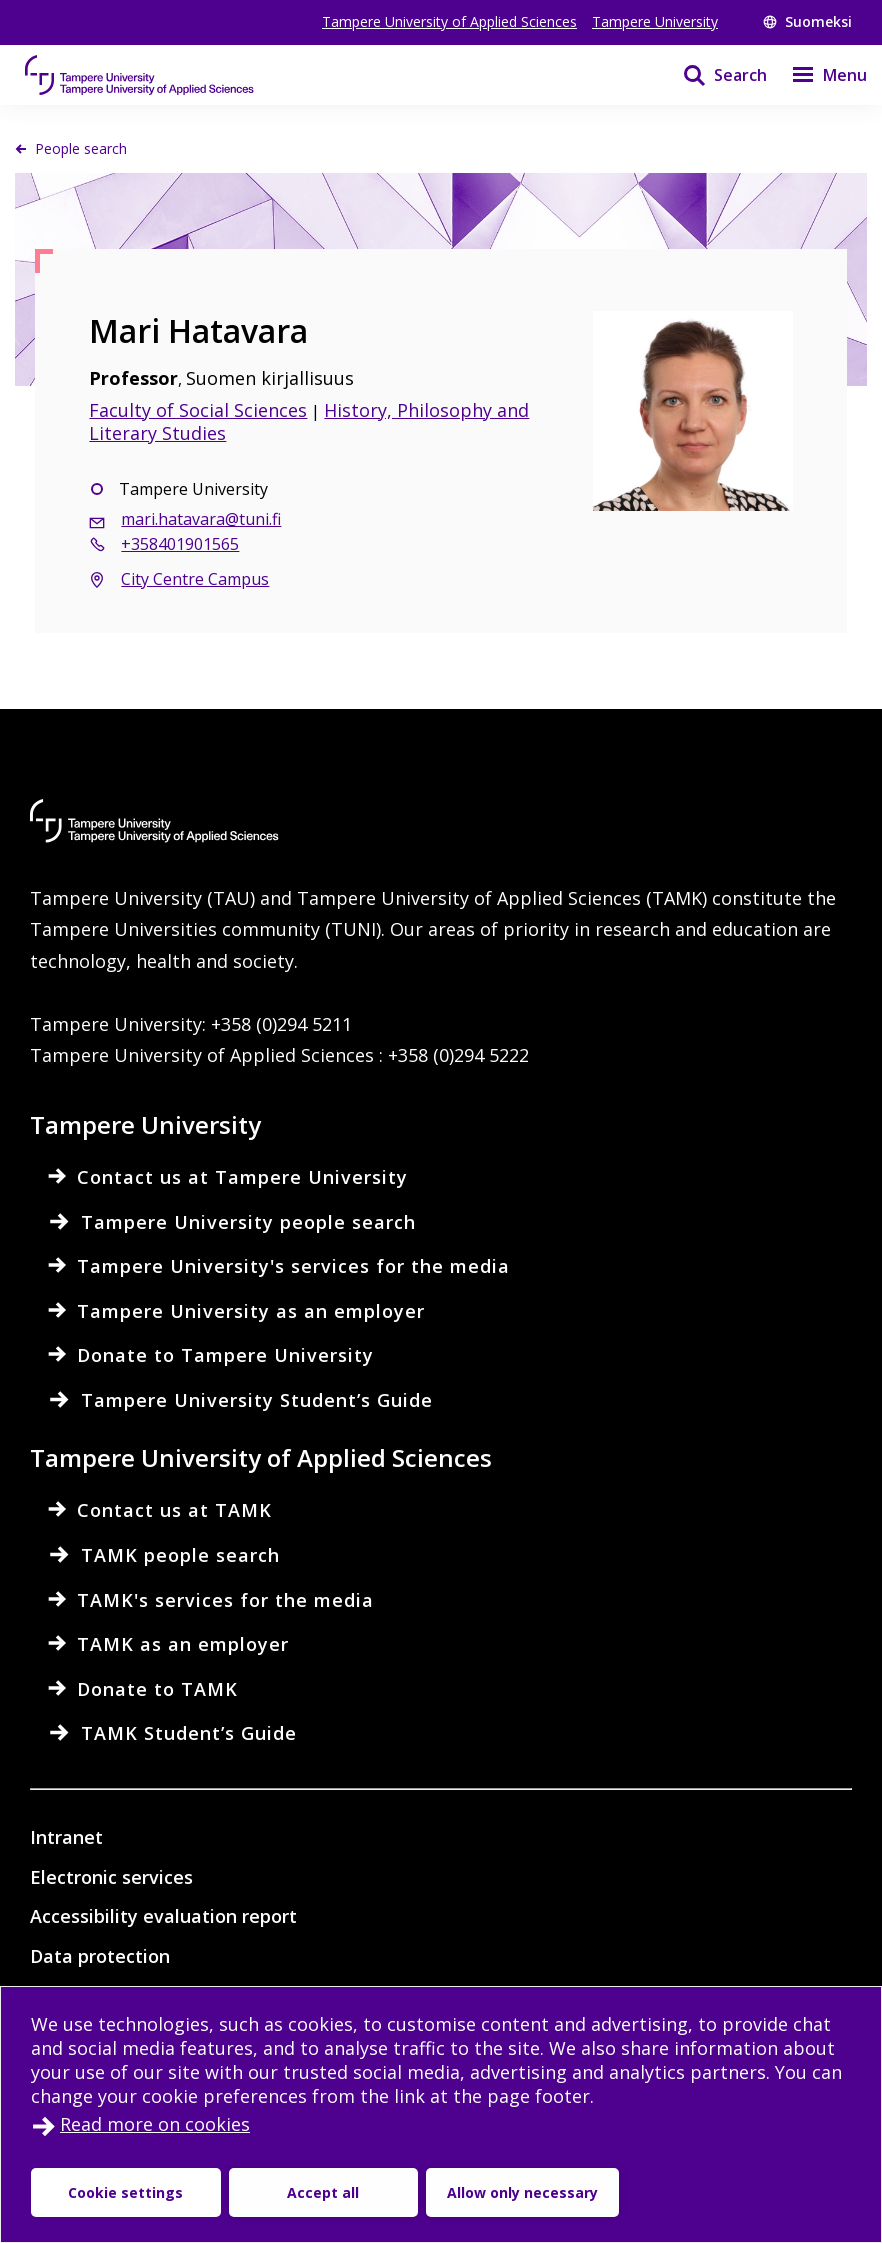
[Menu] (817, 75)
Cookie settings (125, 2192)
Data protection (100, 1956)
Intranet (66, 1837)
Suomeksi (807, 21)
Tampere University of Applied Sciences (449, 21)
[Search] (712, 75)
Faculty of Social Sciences (198, 410)
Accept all (323, 2192)
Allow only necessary (522, 2192)
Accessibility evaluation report (163, 1916)
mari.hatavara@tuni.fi (201, 519)
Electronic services (111, 1877)
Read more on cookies (155, 2124)
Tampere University (655, 21)
